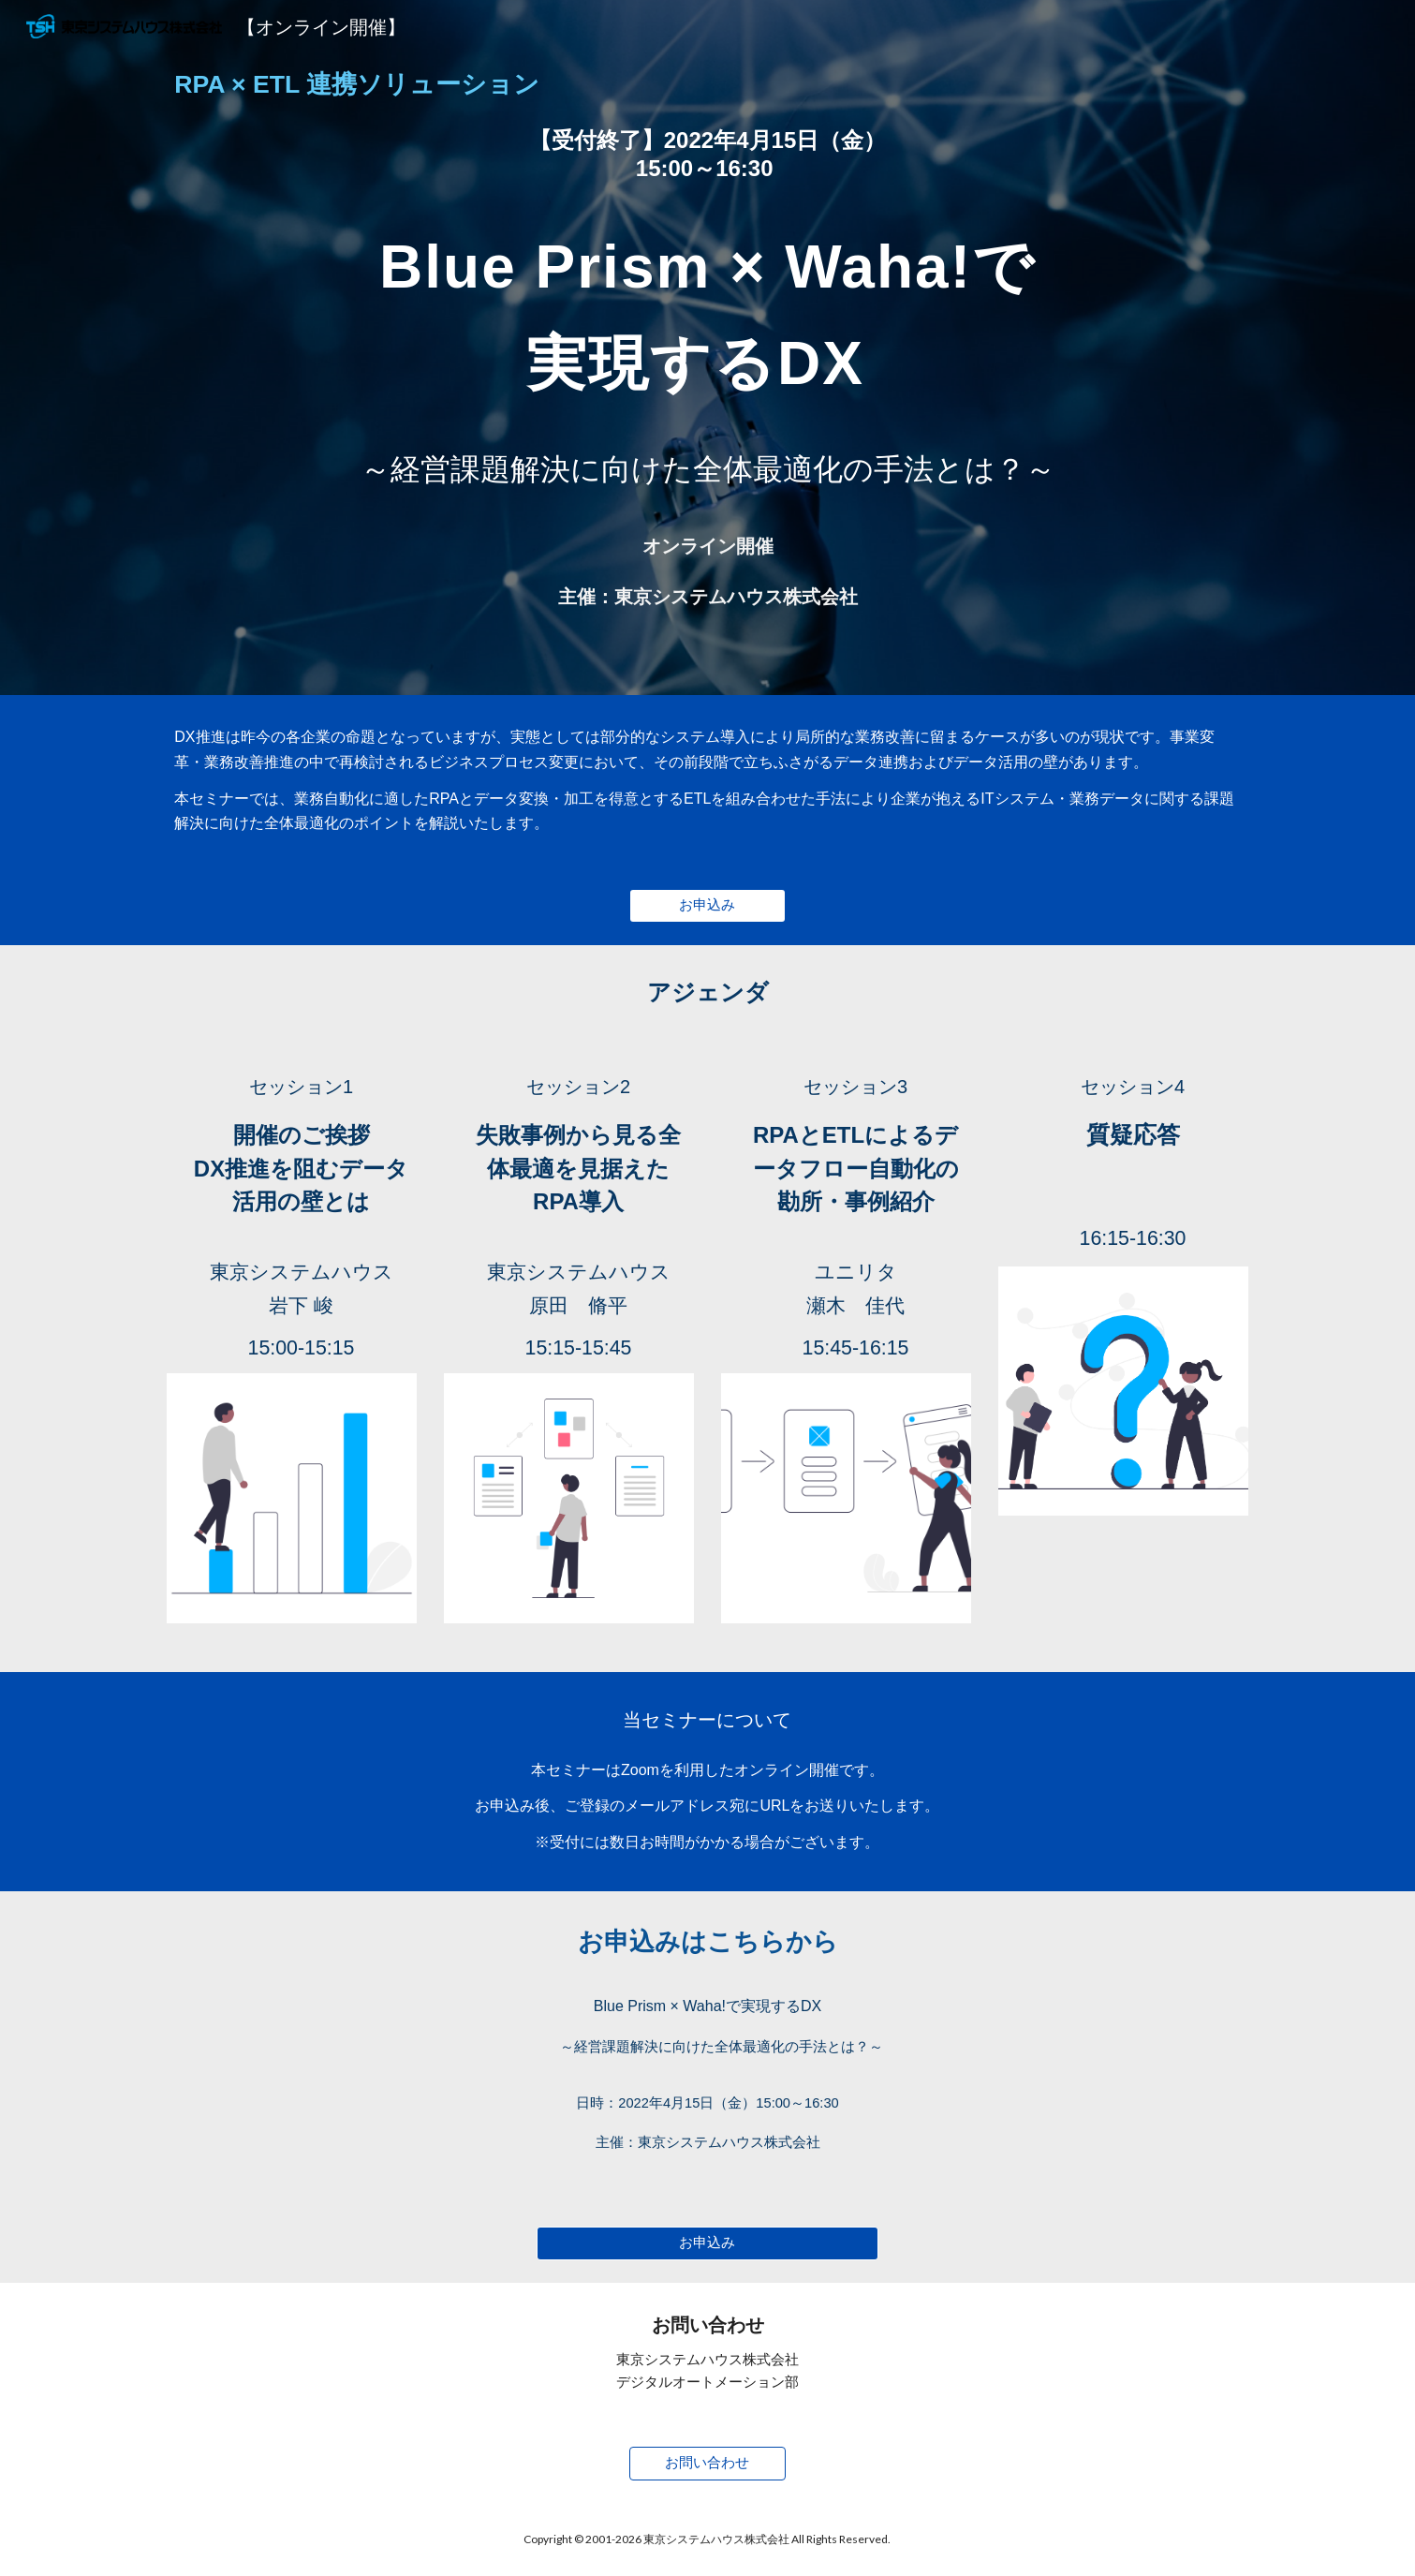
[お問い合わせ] (708, 2462)
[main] (707, 84)
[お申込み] (708, 905)
